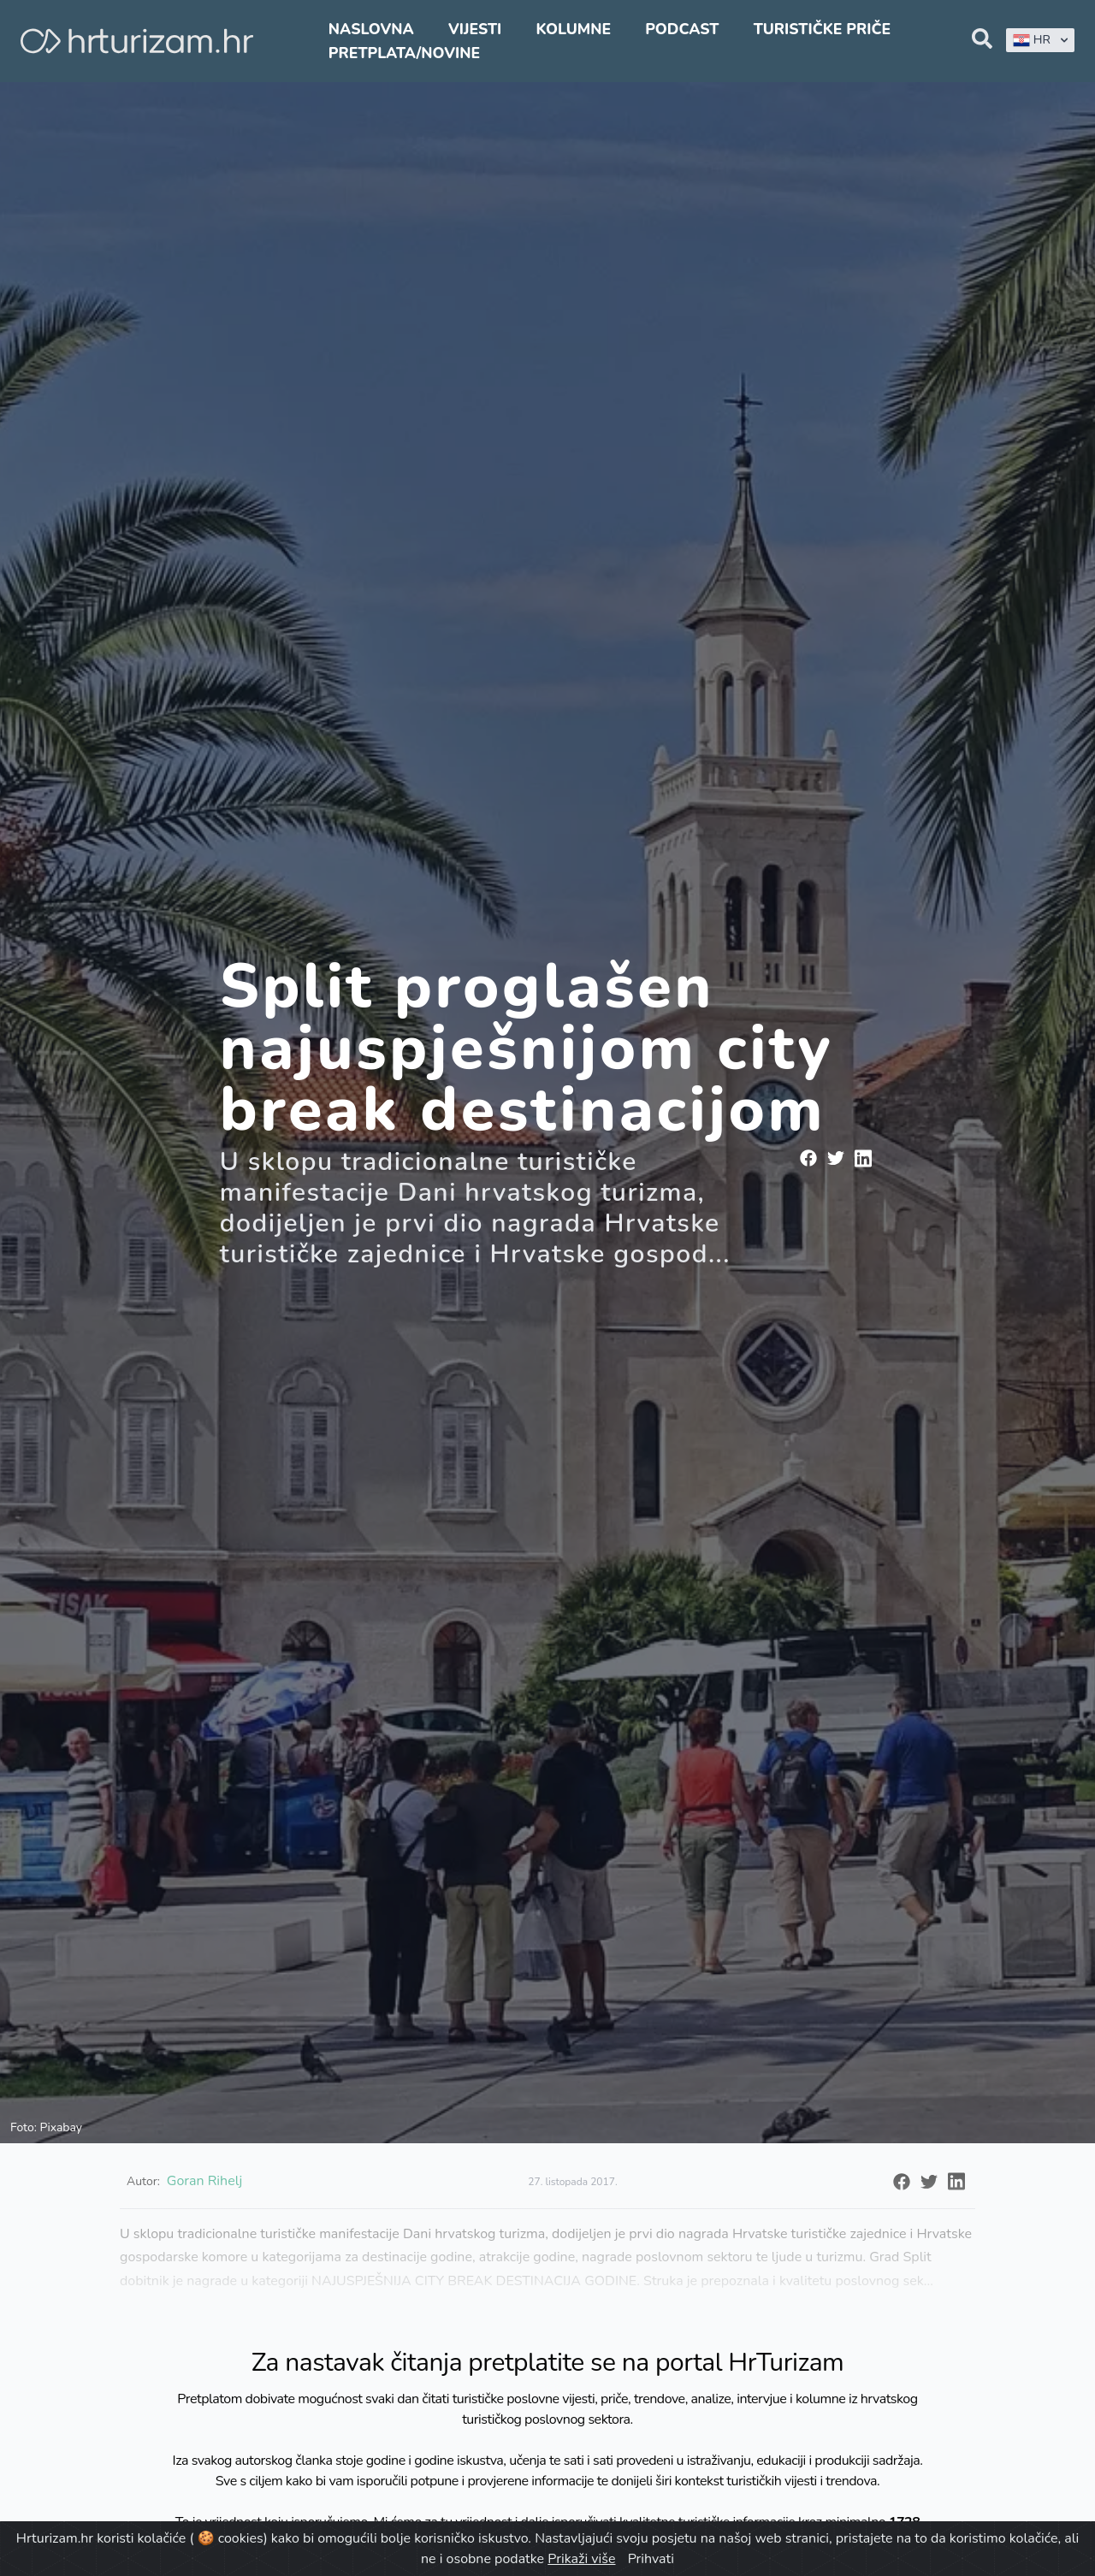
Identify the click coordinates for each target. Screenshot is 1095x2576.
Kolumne (573, 29)
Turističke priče (822, 29)
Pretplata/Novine (404, 53)
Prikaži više (581, 2558)
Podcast (682, 29)
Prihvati (651, 2558)
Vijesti (474, 29)
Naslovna (371, 29)
